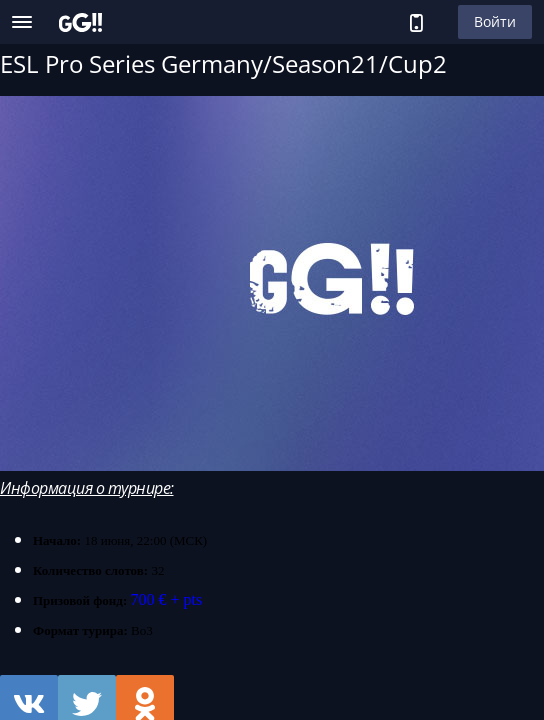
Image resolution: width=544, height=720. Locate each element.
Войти (495, 21)
